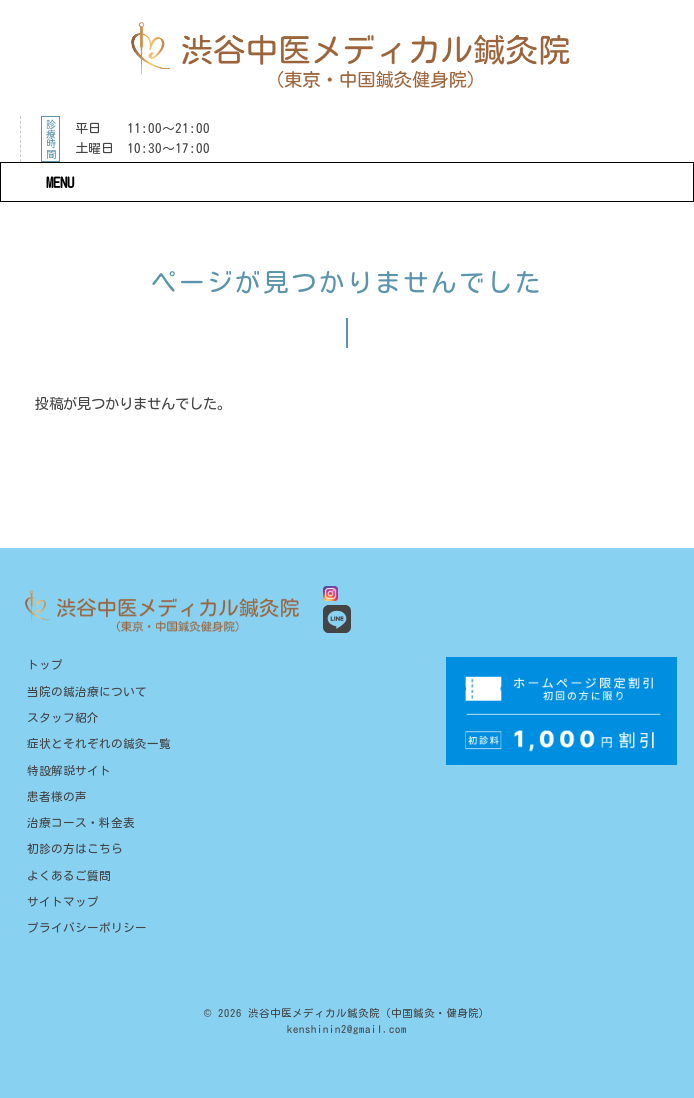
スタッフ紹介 (63, 717)
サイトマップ (63, 901)
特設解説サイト (69, 770)
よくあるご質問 (69, 875)
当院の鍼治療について (87, 691)
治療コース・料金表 (81, 822)
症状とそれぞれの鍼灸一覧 (99, 743)
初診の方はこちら (75, 848)
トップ (45, 664)
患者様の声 (57, 796)
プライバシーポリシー (87, 927)
